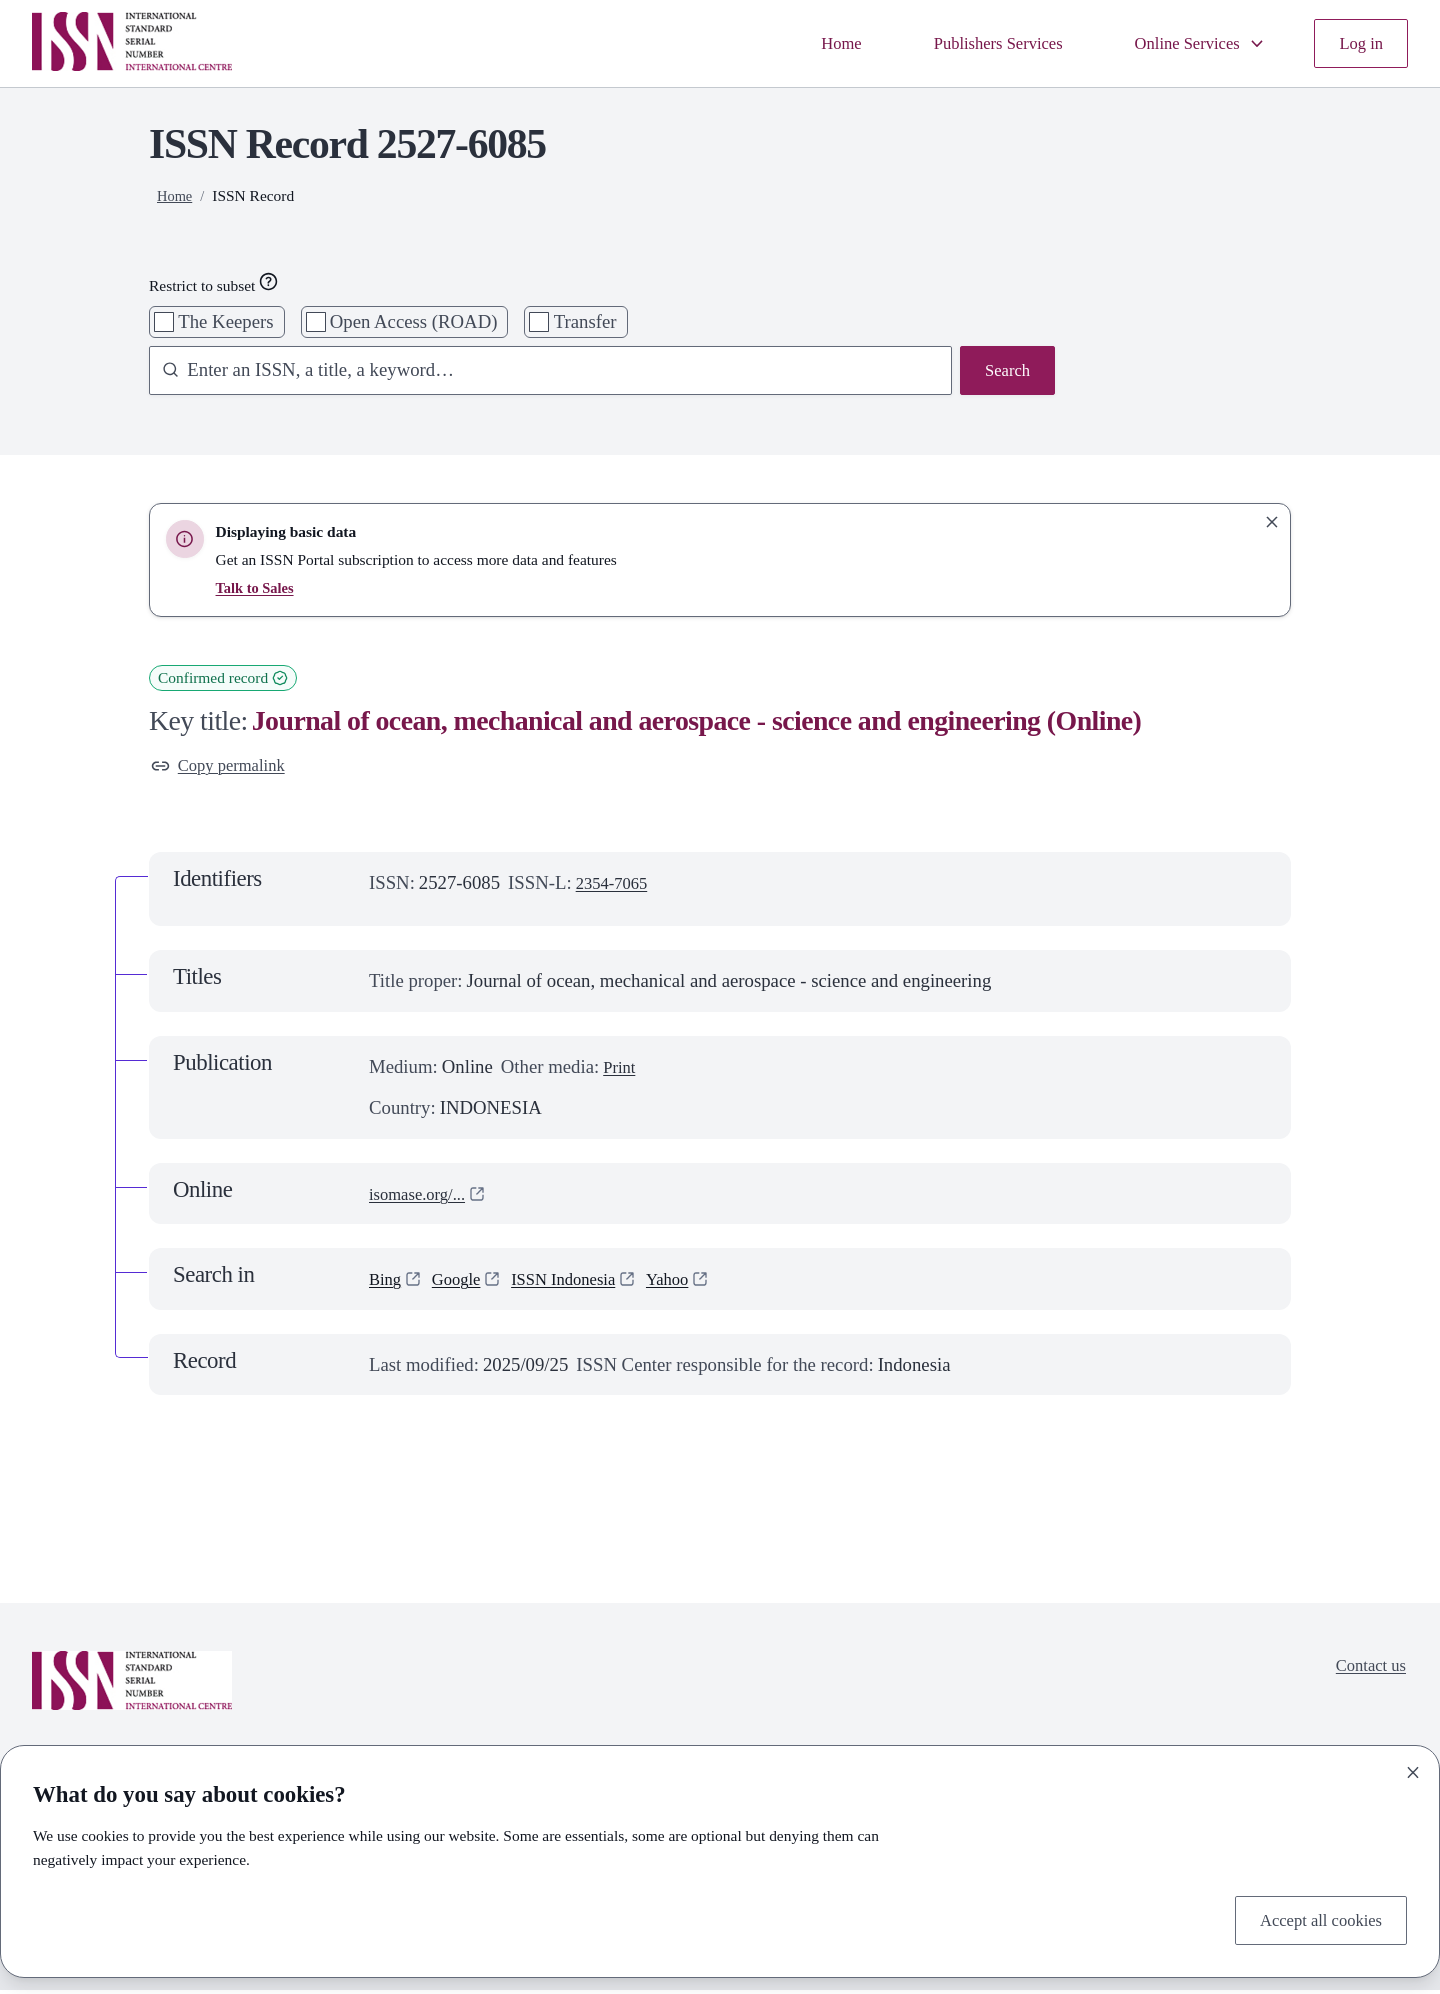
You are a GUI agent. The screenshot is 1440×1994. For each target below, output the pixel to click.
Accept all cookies (1313, 1917)
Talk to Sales (258, 587)
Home (801, 43)
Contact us (1366, 1672)
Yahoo (695, 1283)
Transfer (585, 321)
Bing (387, 1283)
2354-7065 (616, 887)
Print (621, 1070)
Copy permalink (225, 767)
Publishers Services (969, 43)
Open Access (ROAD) (414, 321)
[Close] (1413, 1768)
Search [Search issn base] (1004, 372)
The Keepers (225, 321)
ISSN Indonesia (581, 1283)
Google (463, 1283)
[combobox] (540, 373)
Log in (1358, 43)
